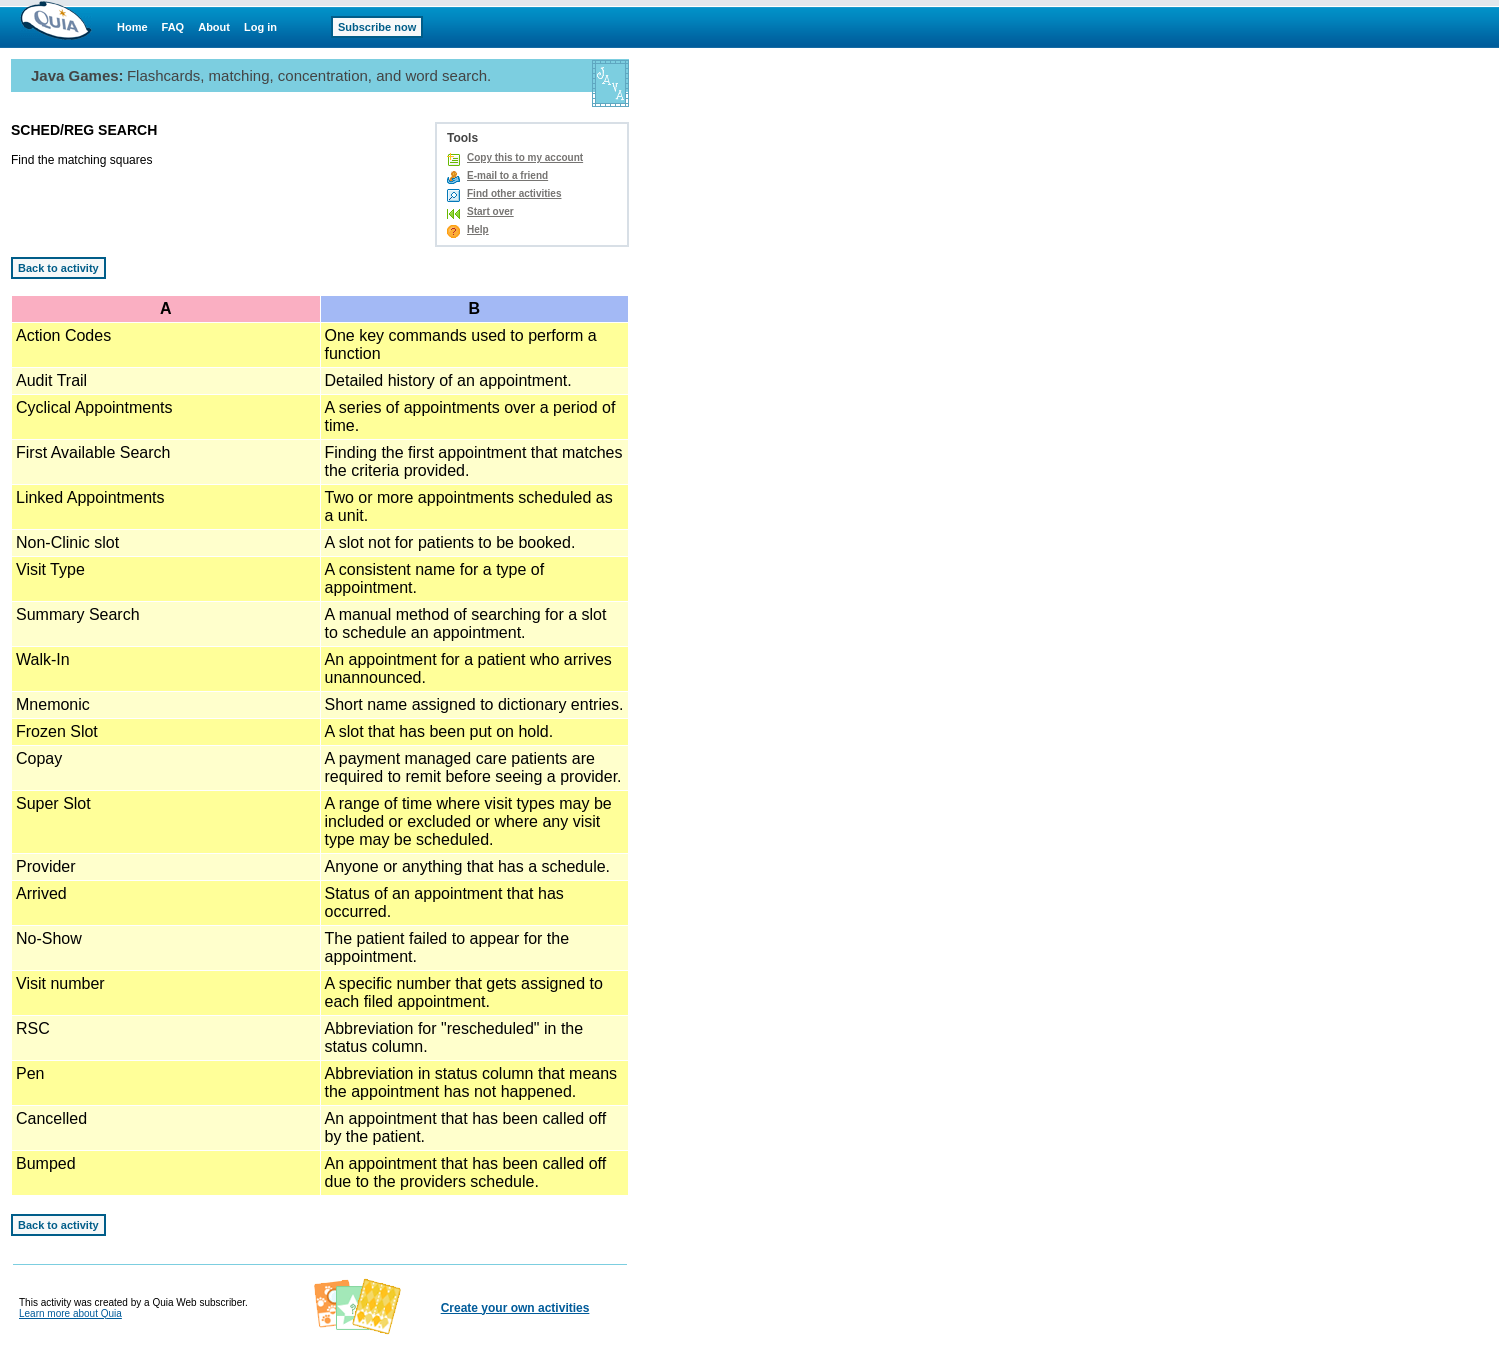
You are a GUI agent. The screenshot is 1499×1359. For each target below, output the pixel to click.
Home (132, 27)
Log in (260, 27)
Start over (490, 211)
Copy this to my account (525, 157)
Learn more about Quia (70, 1313)
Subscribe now (377, 27)
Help (478, 229)
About (214, 27)
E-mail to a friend (507, 175)
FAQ (173, 27)
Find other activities (514, 193)
